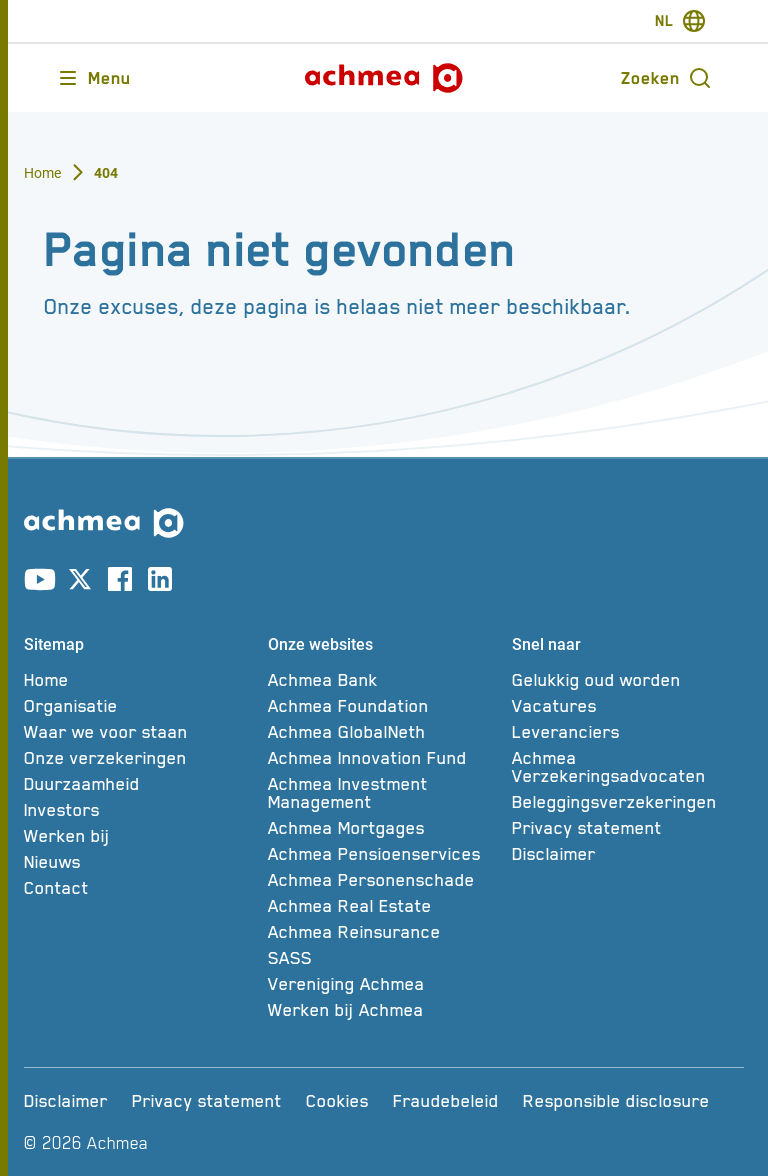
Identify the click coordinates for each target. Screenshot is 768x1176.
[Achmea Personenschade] (384, 880)
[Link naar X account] (80, 583)
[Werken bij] (140, 836)
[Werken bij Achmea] (384, 1010)
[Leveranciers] (628, 732)
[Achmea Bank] (384, 680)
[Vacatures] (628, 706)
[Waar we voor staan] (140, 732)
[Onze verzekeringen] (140, 758)
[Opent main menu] (93, 78)
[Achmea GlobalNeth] (384, 732)
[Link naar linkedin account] (160, 583)
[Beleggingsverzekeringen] (628, 802)
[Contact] (140, 888)
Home (43, 173)
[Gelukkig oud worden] (628, 680)
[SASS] (384, 958)
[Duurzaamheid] (140, 784)
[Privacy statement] (628, 828)
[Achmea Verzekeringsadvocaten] (628, 767)
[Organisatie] (140, 706)
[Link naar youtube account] (40, 583)
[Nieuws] (140, 862)
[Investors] (140, 810)
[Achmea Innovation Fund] (384, 758)
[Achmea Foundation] (384, 706)
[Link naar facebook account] (120, 583)
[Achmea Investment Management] (384, 793)
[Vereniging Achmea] (384, 984)
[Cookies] (337, 1101)
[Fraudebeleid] (446, 1101)
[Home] (140, 680)
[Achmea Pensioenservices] (384, 854)
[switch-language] (680, 21)
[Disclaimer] (628, 854)
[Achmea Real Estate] (384, 906)
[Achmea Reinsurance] (384, 932)
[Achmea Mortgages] (384, 828)
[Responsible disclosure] (616, 1101)
